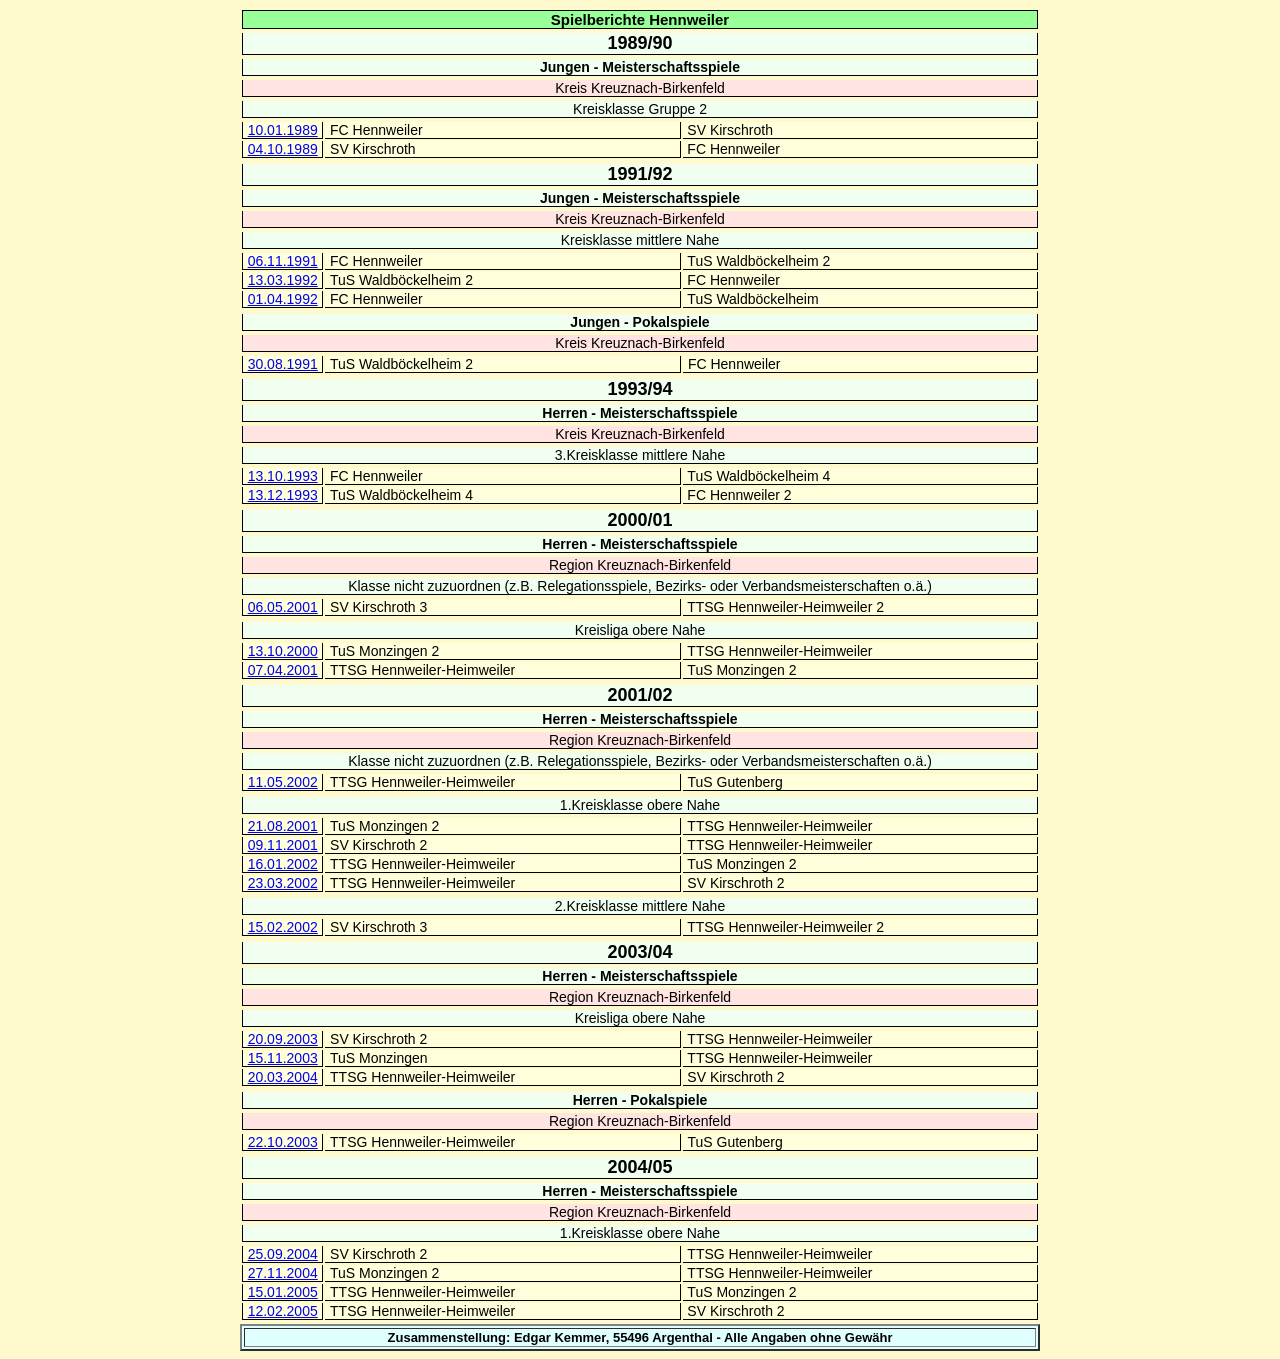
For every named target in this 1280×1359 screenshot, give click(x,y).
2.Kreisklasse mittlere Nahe (640, 906)
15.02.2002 (283, 927)
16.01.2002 (283, 864)
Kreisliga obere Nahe (640, 630)
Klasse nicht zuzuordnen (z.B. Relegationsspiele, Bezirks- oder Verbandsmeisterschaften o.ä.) (640, 586)
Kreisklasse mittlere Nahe (640, 240)
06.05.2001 (283, 607)
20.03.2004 (283, 1077)
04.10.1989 (283, 149)
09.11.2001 (283, 845)
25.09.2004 (283, 1254)
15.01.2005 (283, 1292)
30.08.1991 (283, 364)
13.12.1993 (283, 495)
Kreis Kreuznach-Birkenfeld (640, 88)
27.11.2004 (283, 1273)
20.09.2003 (283, 1039)
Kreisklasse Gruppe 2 (640, 109)
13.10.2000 (283, 651)
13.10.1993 (283, 476)
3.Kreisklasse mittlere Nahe (640, 455)
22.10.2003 (283, 1142)
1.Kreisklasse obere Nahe (640, 805)
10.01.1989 (283, 130)
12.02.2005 (283, 1311)
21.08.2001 (283, 826)
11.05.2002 (283, 782)
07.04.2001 (283, 670)
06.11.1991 (283, 261)
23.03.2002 (283, 883)
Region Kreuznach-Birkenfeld (640, 565)
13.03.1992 (283, 280)
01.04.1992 (283, 299)
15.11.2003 (283, 1058)
